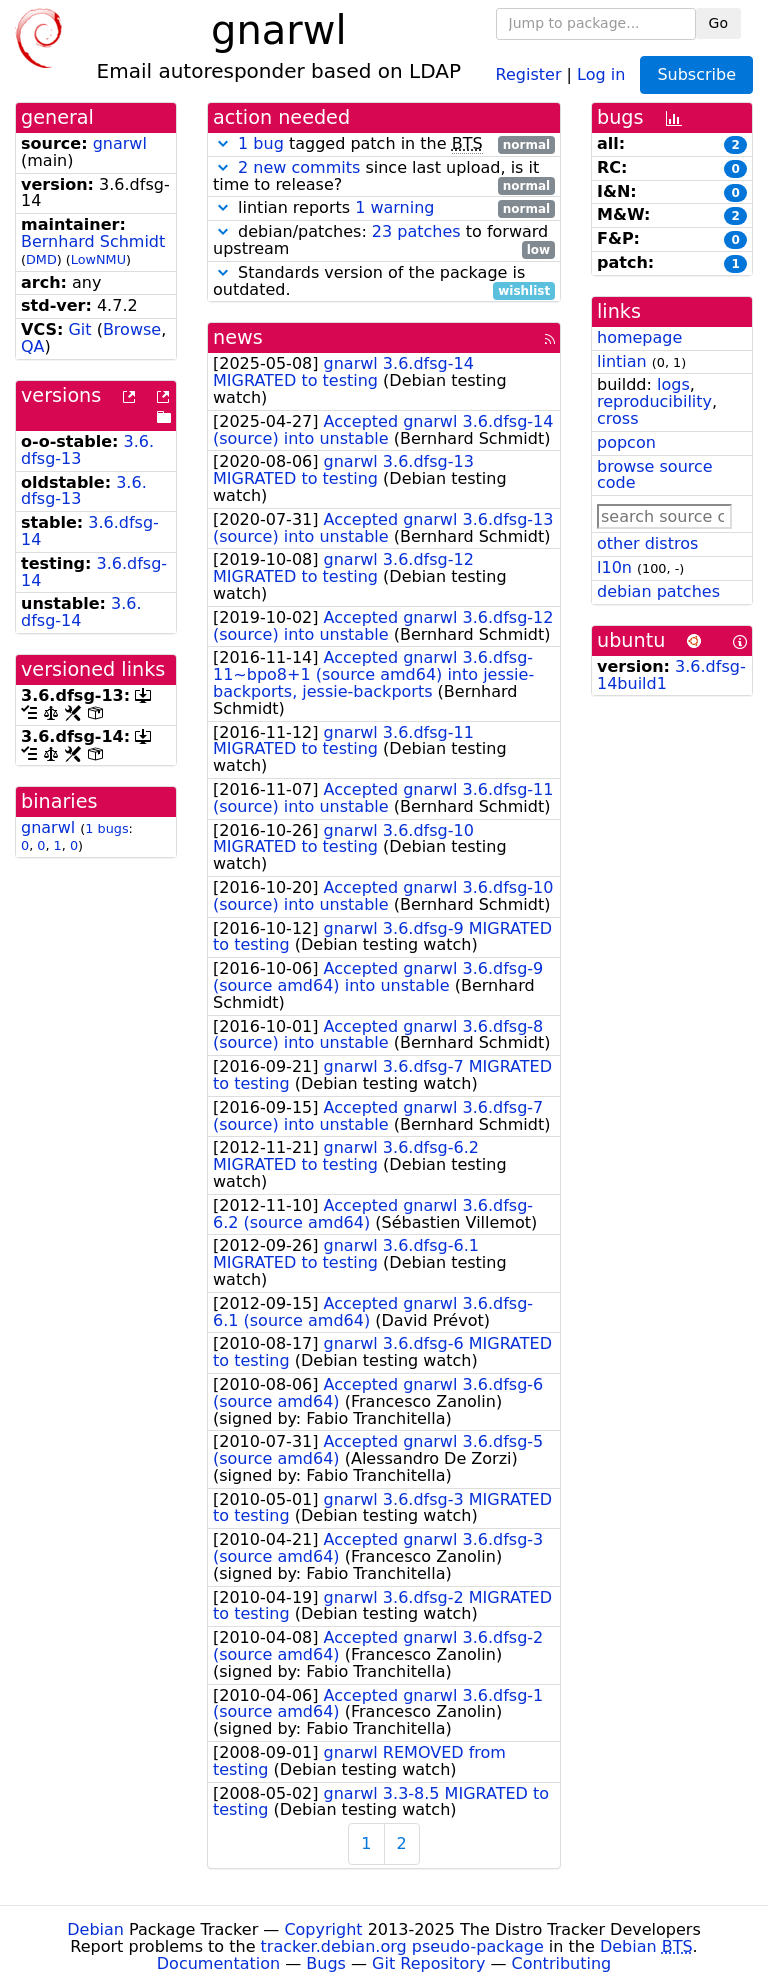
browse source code (655, 475)
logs (673, 384)
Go (718, 23)
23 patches (416, 231)
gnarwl (120, 143)
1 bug (261, 143)
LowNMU (98, 259)
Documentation (218, 1963)
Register (529, 73)
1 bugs (106, 828)
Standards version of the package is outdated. (384, 282)
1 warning (394, 207)
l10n (614, 567)
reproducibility (654, 401)
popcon (626, 442)
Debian (95, 1929)
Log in (601, 73)
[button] (223, 143)
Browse (132, 329)
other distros (647, 543)
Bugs (326, 1963)
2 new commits (299, 167)
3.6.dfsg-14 (90, 531)
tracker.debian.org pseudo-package (402, 1946)
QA (33, 346)
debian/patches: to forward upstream (384, 241)
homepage (639, 337)
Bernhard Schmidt (93, 241)
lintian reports (384, 208)
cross (617, 418)
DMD (41, 259)
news (238, 337)
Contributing (562, 1963)
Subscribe (696, 74)
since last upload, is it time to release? (384, 177)
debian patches (658, 591)
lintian (622, 361)
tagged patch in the (384, 144)
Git (79, 329)
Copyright (323, 1929)
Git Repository (428, 1963)
